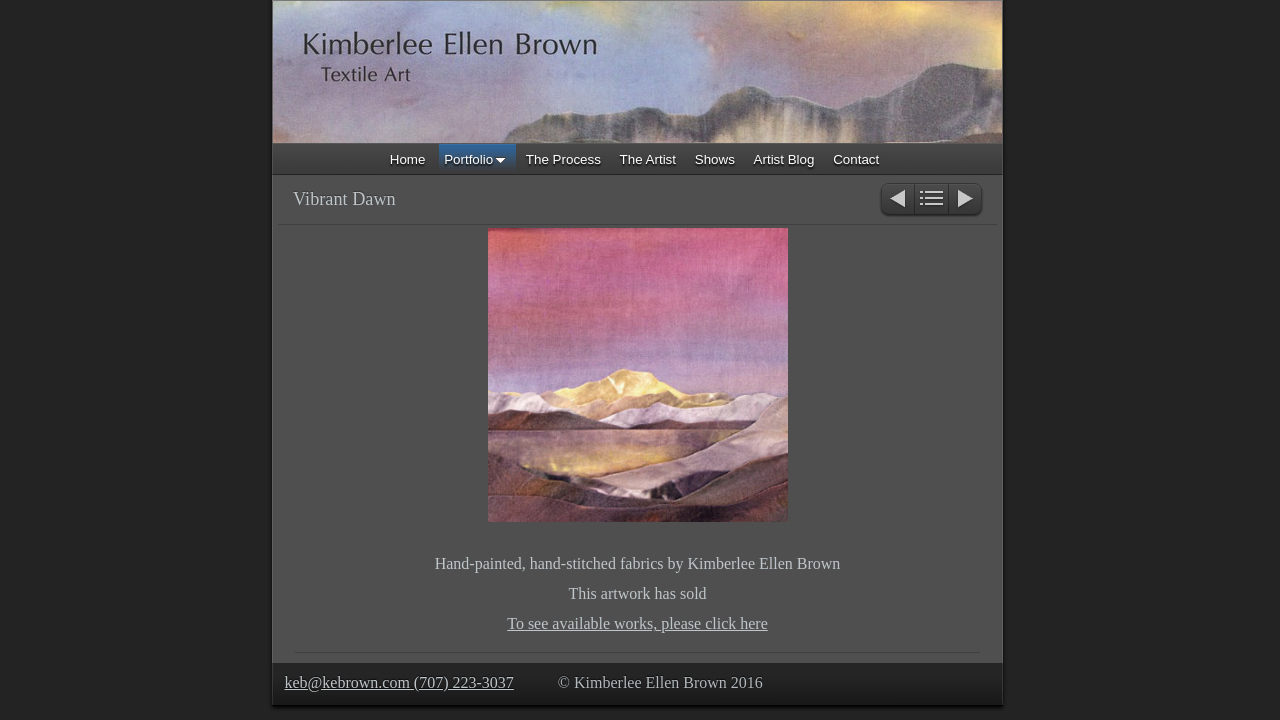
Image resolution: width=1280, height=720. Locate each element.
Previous (896, 200)
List (931, 200)
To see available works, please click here (637, 623)
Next (966, 200)
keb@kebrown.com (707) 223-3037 (399, 682)
